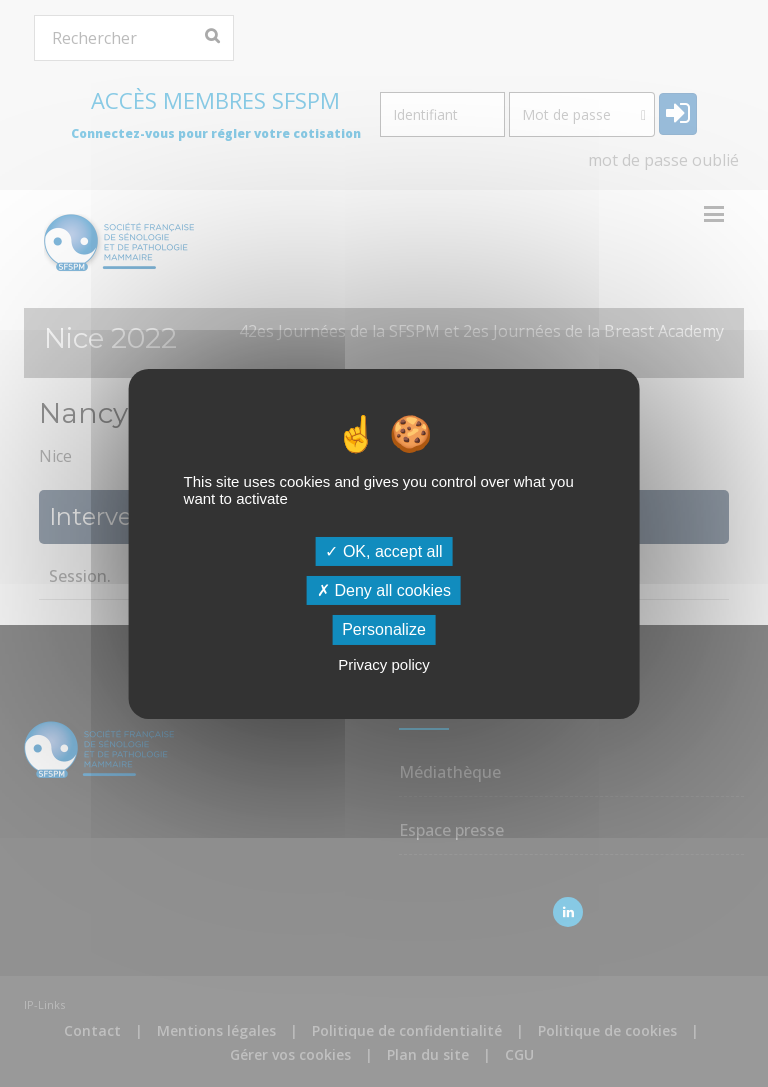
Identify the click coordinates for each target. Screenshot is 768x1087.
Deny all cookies (384, 590)
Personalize (384, 629)
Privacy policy (384, 664)
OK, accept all (383, 551)
